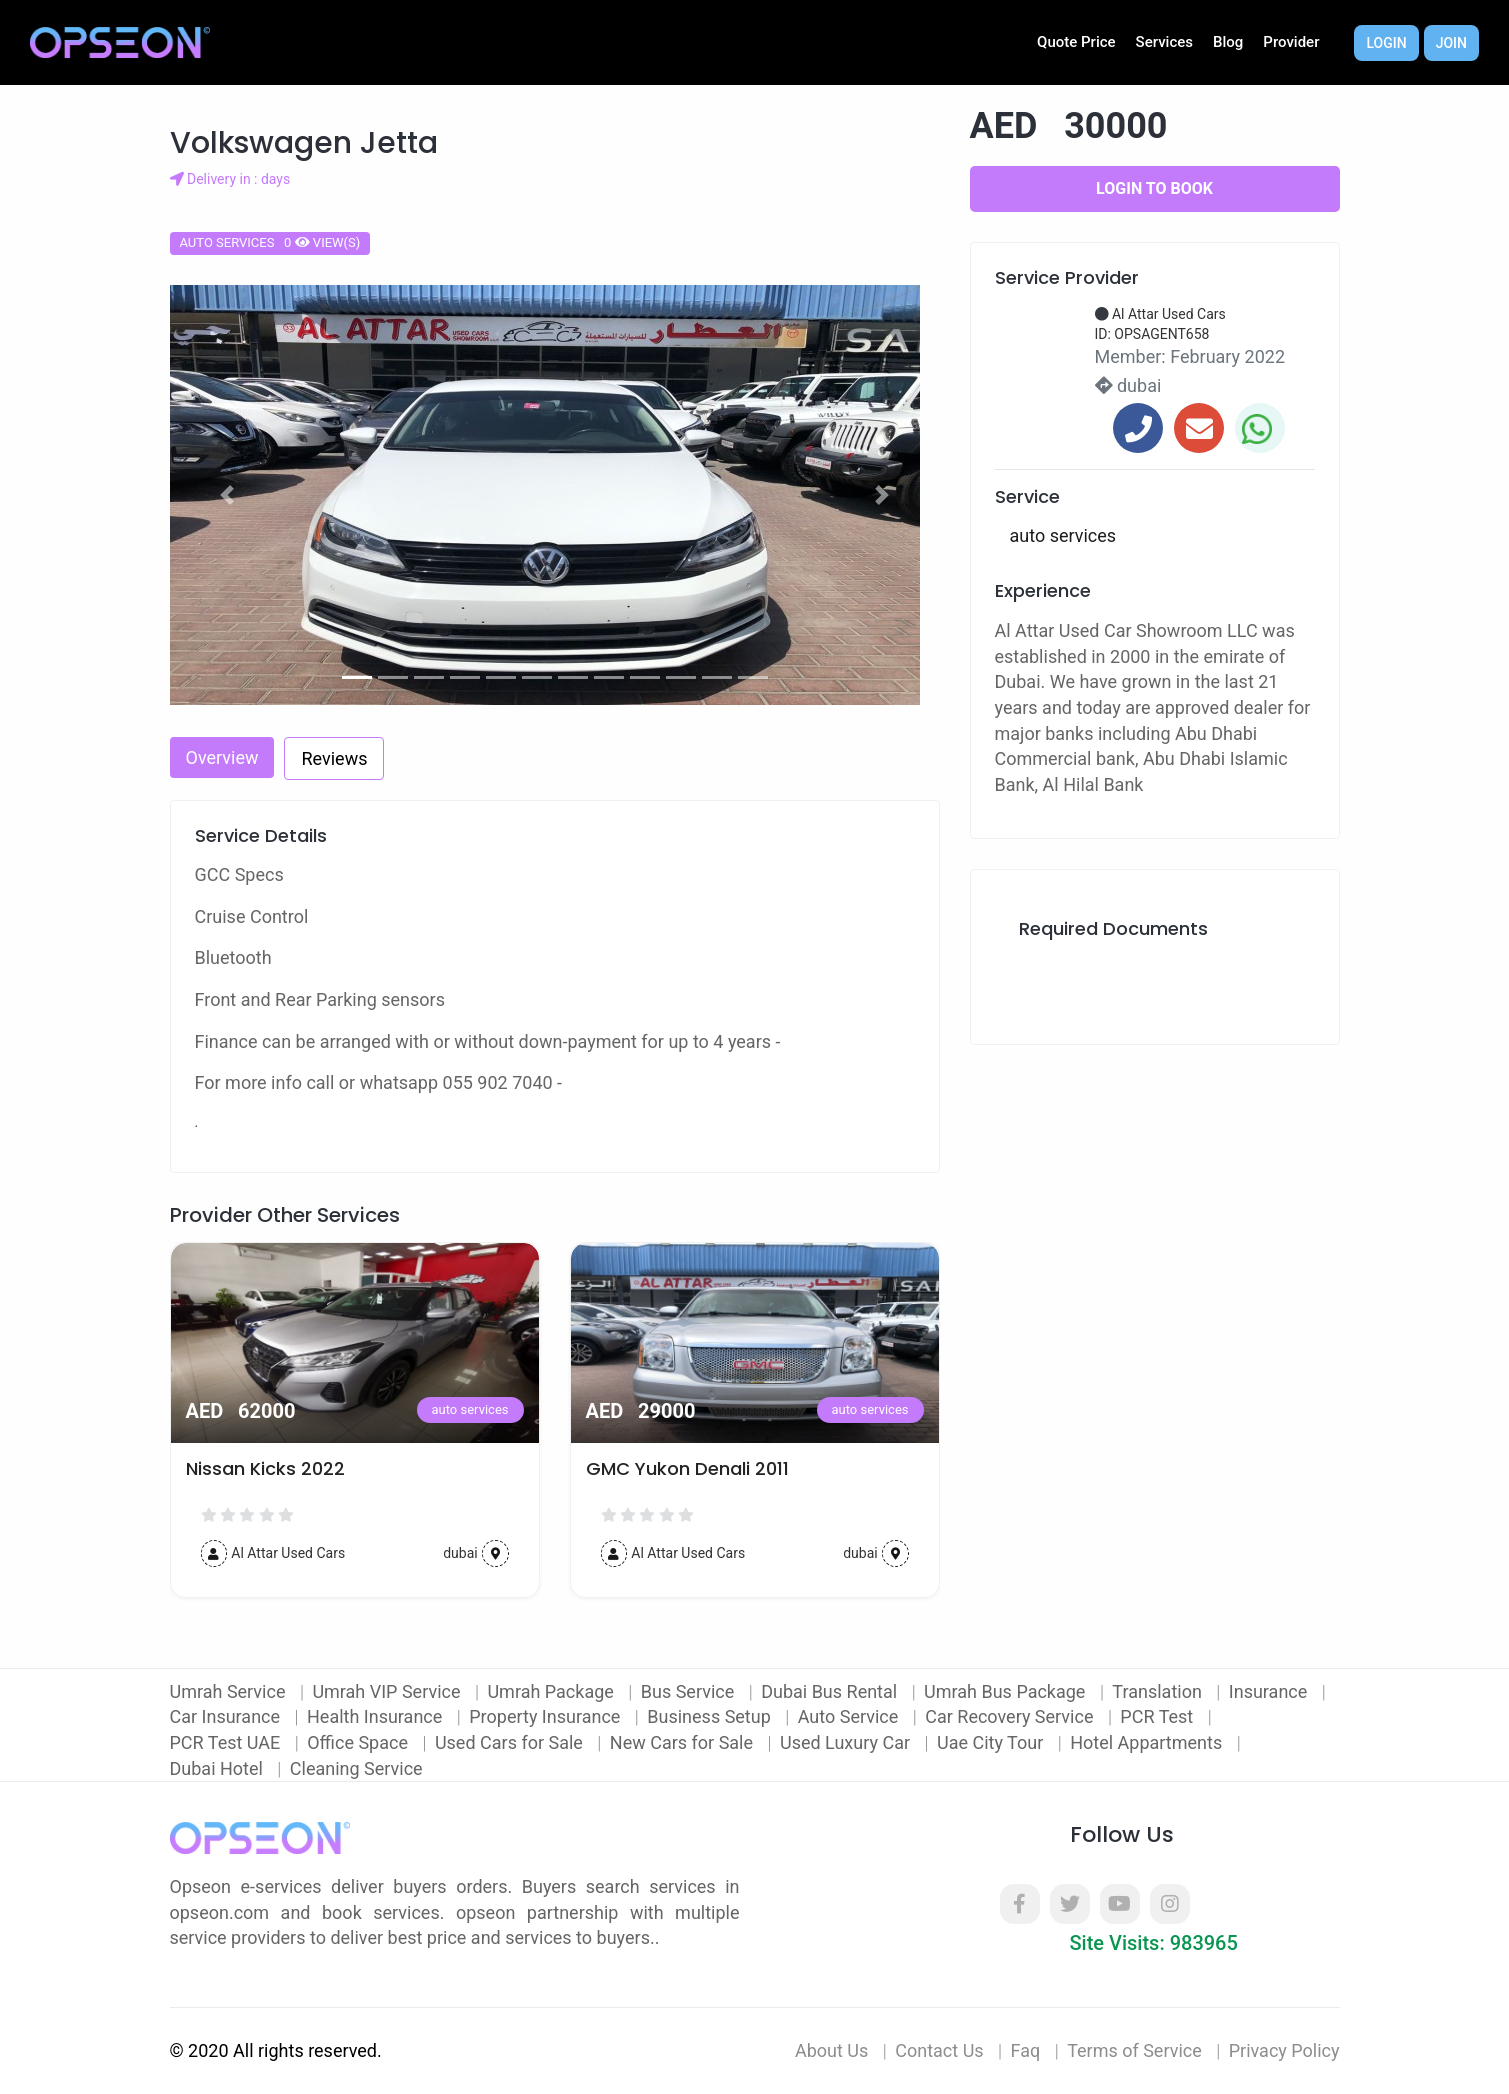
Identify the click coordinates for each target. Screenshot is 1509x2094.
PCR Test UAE (227, 1742)
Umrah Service (230, 1691)
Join (1451, 43)
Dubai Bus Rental (831, 1691)
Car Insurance (227, 1716)
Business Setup (711, 1716)
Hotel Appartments (1148, 1742)
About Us (831, 2050)
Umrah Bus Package (1007, 1691)
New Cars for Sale (684, 1742)
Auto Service (850, 1716)
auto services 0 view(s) (270, 242)
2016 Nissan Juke (261, 1469)
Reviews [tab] (334, 758)
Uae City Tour (992, 1742)
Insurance (1270, 1691)
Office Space (359, 1742)
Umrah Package (552, 1691)
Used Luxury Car (847, 1742)
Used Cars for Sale (511, 1742)
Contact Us (939, 2050)
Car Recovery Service (1011, 1716)
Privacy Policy (1284, 2050)
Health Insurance (377, 1716)
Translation (1159, 1691)
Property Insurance (547, 1716)
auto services (470, 1409)
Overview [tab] (222, 757)
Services (1164, 42)
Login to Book (1154, 188)
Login (1386, 43)
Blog (1228, 42)
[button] (228, 495)
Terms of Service (1134, 2050)
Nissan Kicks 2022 (665, 1469)
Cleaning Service (356, 1768)
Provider (1291, 42)
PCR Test (1158, 1716)
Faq (1026, 2050)
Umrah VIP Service (388, 1691)
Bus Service (690, 1691)
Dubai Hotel (219, 1768)
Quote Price (1076, 42)
